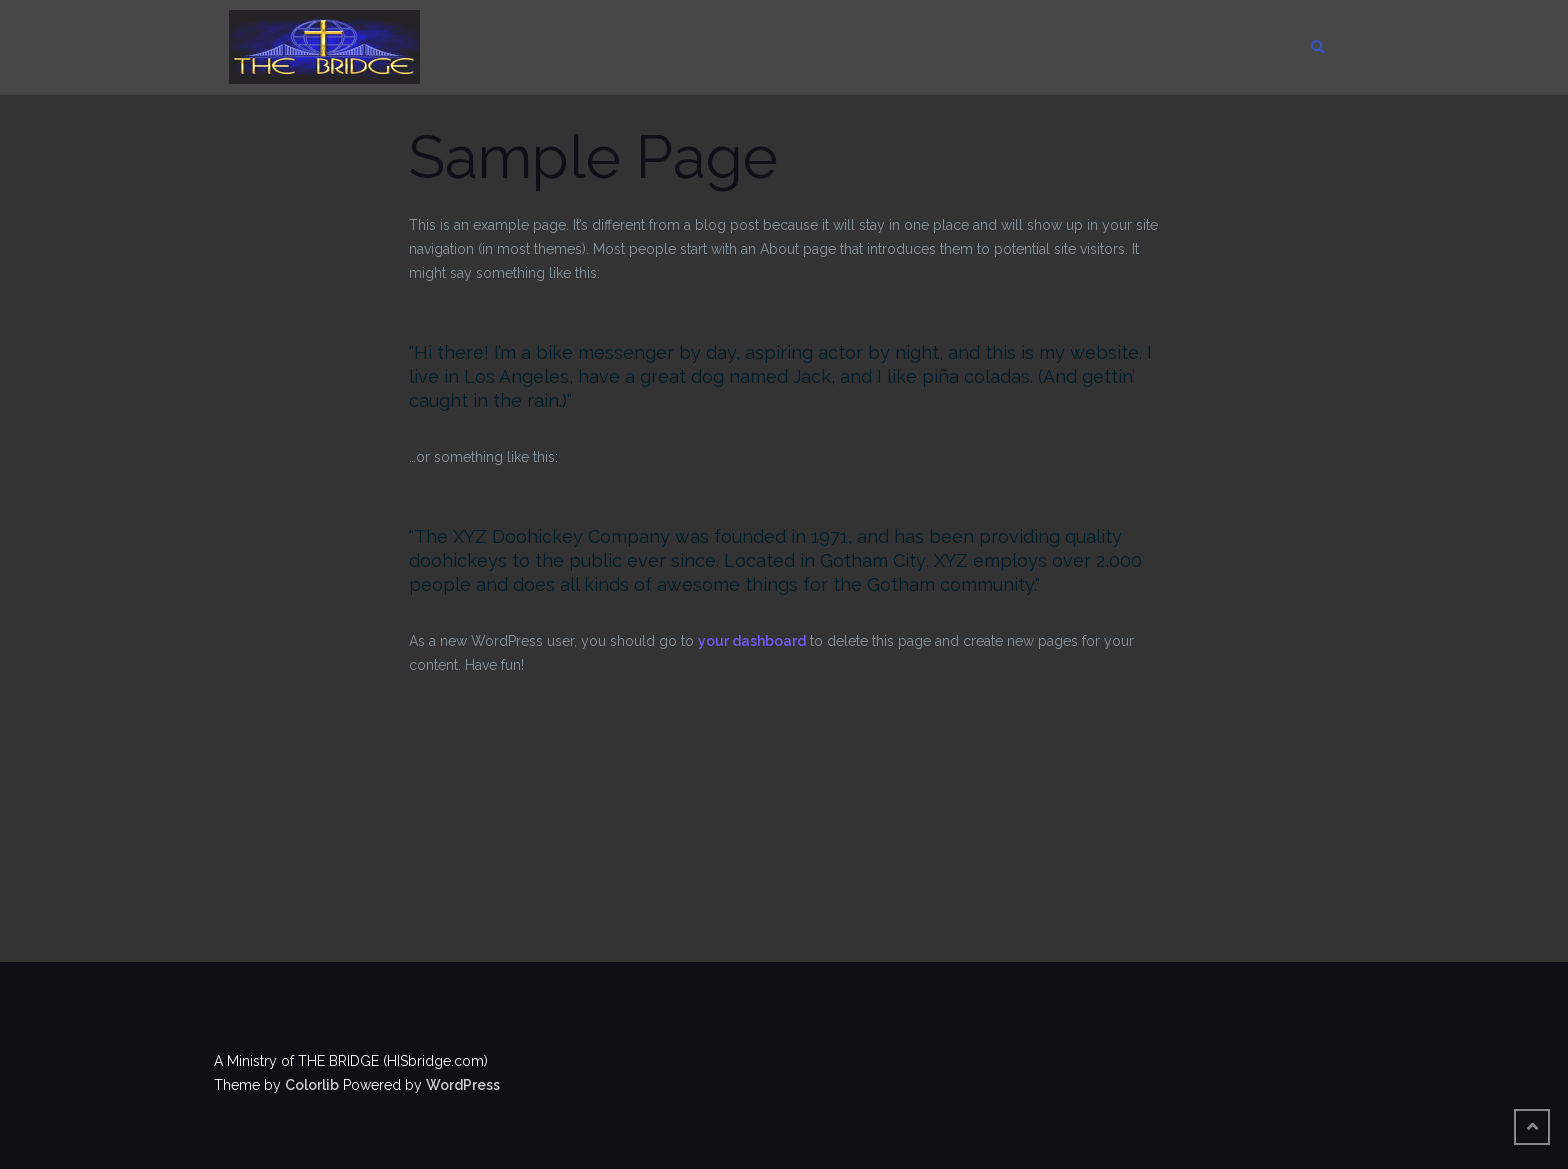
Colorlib (312, 1085)
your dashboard (752, 641)
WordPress (463, 1085)
